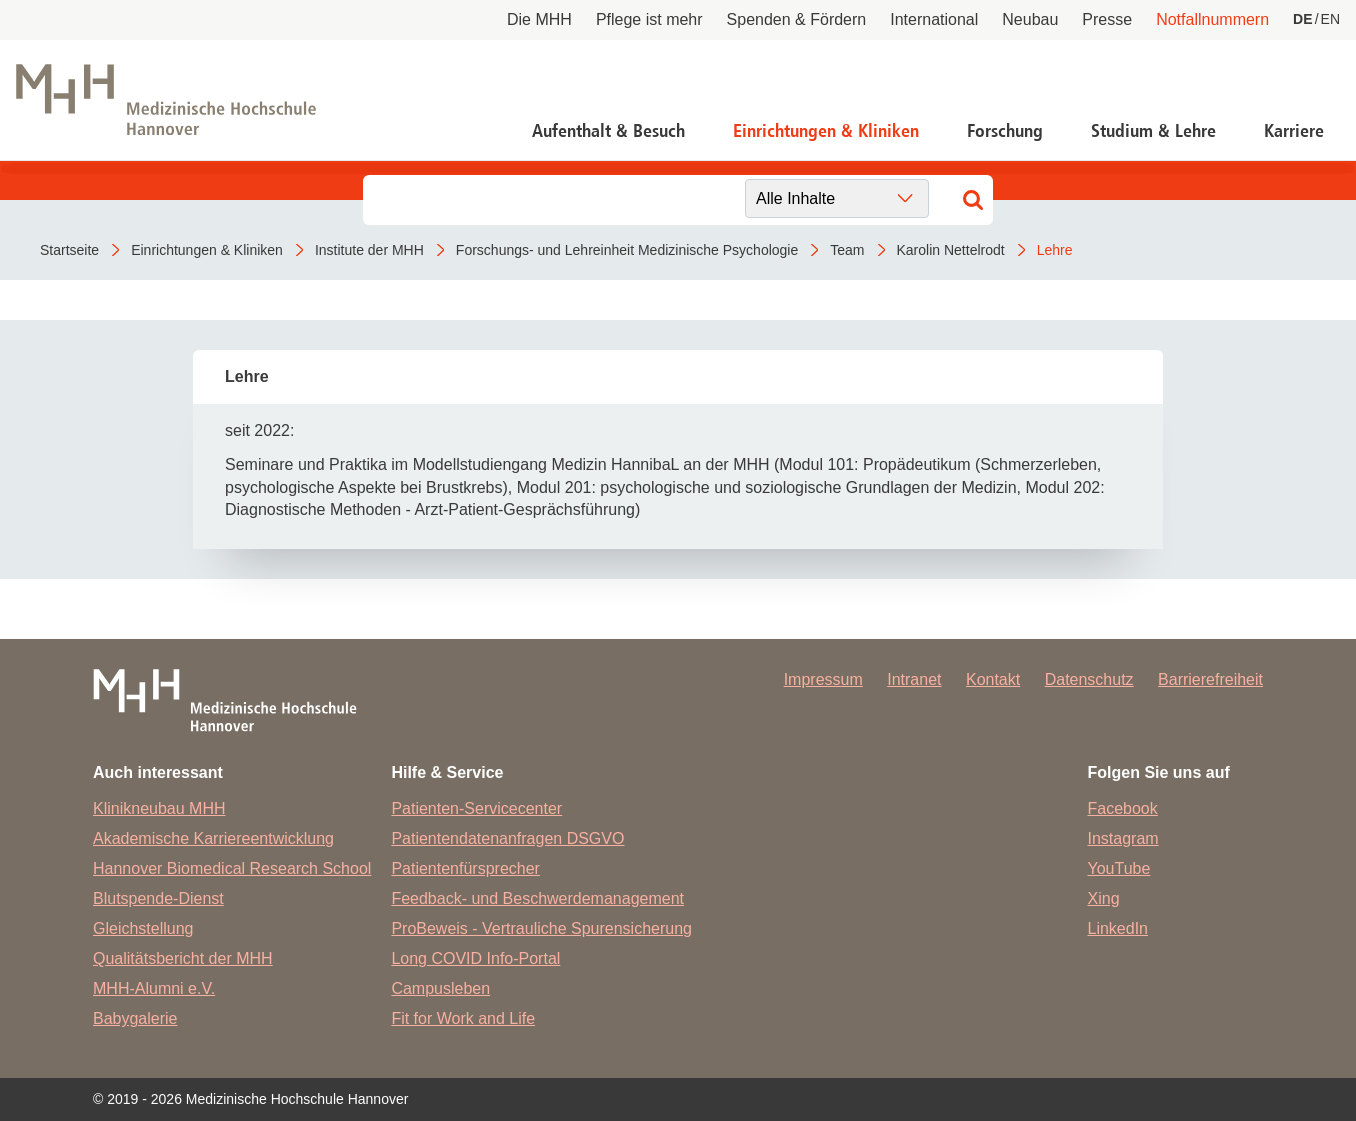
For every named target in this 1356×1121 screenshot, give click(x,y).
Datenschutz (1089, 679)
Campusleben (440, 988)
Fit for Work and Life (463, 1018)
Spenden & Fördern (797, 19)
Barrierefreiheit (1210, 679)
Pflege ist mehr (649, 19)
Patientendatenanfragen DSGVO (507, 838)
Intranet (914, 679)
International (934, 19)
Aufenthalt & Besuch (608, 131)
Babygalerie (135, 1018)
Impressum (823, 679)
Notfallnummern (1212, 19)
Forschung (1005, 131)
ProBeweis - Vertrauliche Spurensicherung (541, 928)
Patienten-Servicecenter (476, 808)
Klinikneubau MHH (159, 808)
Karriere (1294, 131)
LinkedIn (1118, 928)
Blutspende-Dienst (158, 898)
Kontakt (993, 679)
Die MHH (539, 19)
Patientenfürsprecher (465, 868)
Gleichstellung (143, 928)
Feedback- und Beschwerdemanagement (537, 898)
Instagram (1123, 838)
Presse (1107, 19)
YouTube (1119, 868)
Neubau (1030, 19)
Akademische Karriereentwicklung (213, 838)
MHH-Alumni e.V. (154, 988)
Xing (1104, 898)
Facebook (1123, 808)
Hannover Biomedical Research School (232, 868)
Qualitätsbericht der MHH (183, 958)
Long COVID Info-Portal (475, 958)
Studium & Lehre (1153, 131)
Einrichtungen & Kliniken (826, 131)
